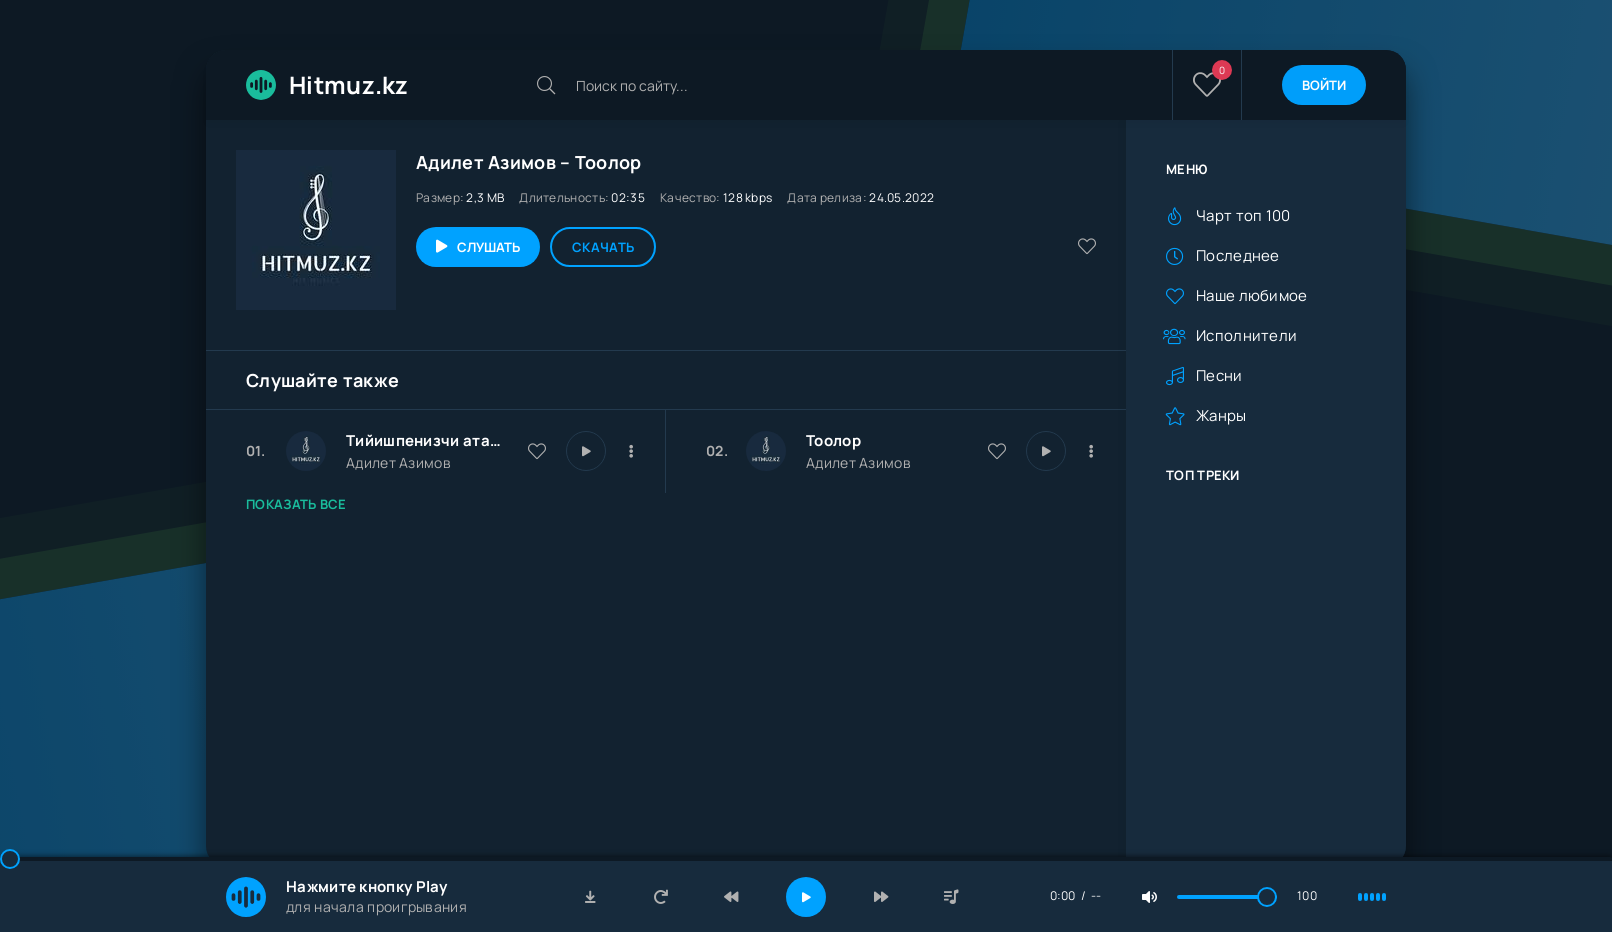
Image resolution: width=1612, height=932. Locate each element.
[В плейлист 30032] (631, 451)
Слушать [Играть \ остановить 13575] (488, 247)
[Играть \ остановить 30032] (586, 451)
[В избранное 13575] (997, 451)
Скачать (603, 247)
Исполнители (1246, 335)
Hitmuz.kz (327, 84)
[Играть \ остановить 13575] (1046, 451)
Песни (1219, 375)
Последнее (1238, 255)
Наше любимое (1252, 295)
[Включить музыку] (806, 897)
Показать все (296, 504)
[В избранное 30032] (537, 451)
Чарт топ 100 (1243, 215)
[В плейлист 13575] (1091, 451)
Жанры (1221, 415)
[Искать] (546, 85)
